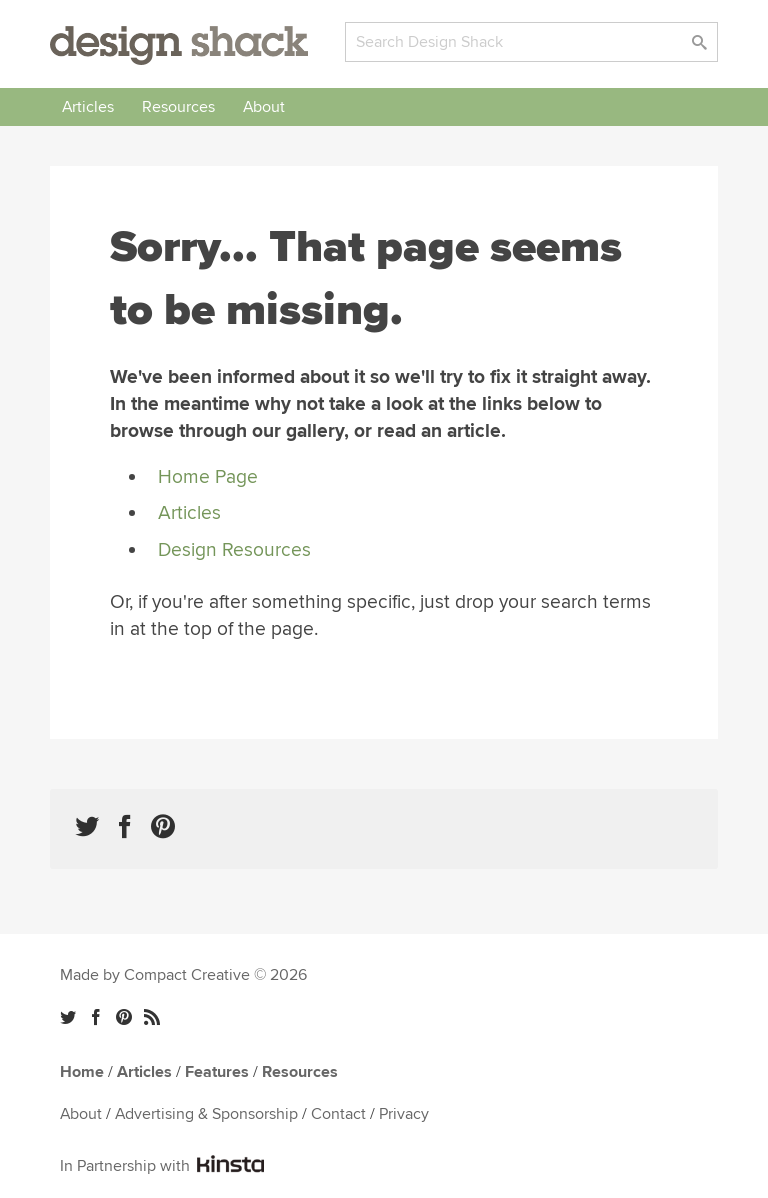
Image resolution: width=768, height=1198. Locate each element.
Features (217, 1072)
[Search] (531, 42)
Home (82, 1072)
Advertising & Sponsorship (206, 1114)
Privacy (404, 1114)
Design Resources (234, 550)
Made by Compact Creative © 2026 (183, 975)
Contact (338, 1114)
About (264, 107)
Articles (88, 107)
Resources (178, 107)
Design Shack (179, 45)
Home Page (208, 477)
